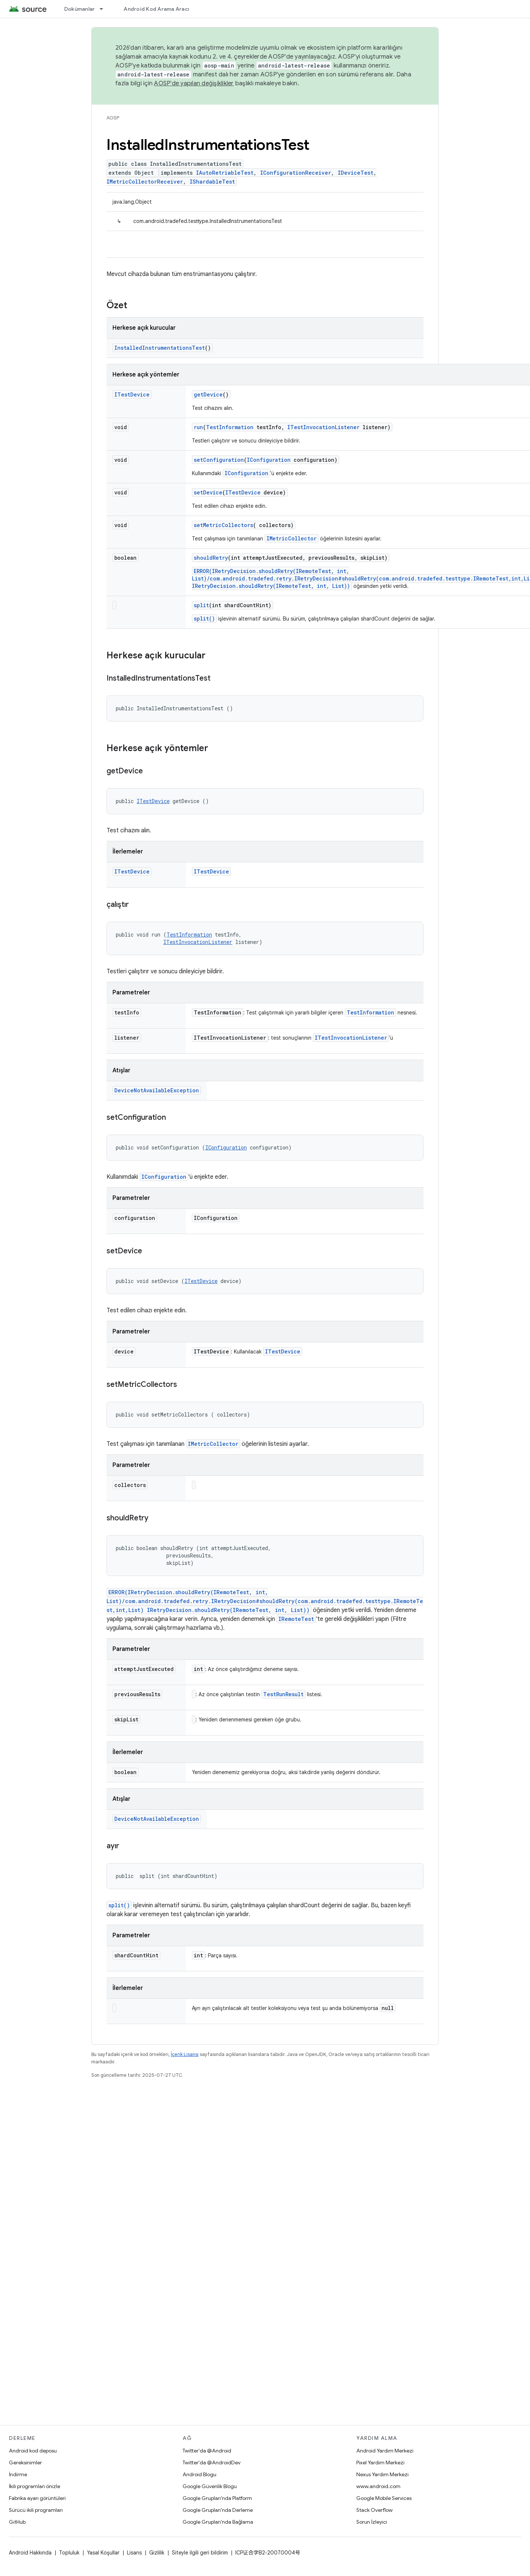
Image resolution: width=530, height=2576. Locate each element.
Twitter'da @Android (207, 2450)
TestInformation (229, 427)
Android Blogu (199, 2474)
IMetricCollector (291, 538)
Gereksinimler (25, 2462)
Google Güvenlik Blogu (210, 2486)
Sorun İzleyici (371, 2522)
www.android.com (378, 2486)
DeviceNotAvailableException (156, 1090)
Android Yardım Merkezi (384, 2450)
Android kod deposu (33, 2450)
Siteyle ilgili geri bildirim (200, 2553)
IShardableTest (212, 181)
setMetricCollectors (223, 525)
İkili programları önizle (34, 2486)
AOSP (113, 118)
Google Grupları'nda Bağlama (218, 2522)
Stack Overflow (374, 2510)
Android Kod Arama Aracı (156, 9)
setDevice (208, 492)
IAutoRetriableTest (224, 172)
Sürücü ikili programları (36, 2510)
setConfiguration (219, 459)
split (201, 605)
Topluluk (69, 2553)
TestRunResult (283, 1694)
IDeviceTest (355, 172)
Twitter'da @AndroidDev (212, 2462)
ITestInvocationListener (323, 427)
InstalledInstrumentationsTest (159, 347)
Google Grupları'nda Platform (217, 2498)
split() (204, 618)
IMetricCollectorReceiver (145, 181)
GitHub (17, 2522)
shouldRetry (211, 557)
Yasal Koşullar (103, 2553)
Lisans (134, 2553)
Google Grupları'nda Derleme (218, 2510)
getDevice (208, 394)
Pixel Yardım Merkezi (380, 2462)
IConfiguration (269, 459)
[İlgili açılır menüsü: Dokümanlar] (105, 9)
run (198, 427)
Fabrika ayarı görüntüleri (37, 2498)
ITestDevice (132, 394)
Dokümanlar (79, 9)
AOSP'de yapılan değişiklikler (193, 83)
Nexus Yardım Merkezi (382, 2474)
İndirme (18, 2474)
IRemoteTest (296, 1618)
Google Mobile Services (384, 2498)
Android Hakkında (30, 2553)
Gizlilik (156, 2553)
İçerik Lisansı (185, 2054)
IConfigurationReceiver (295, 172)
